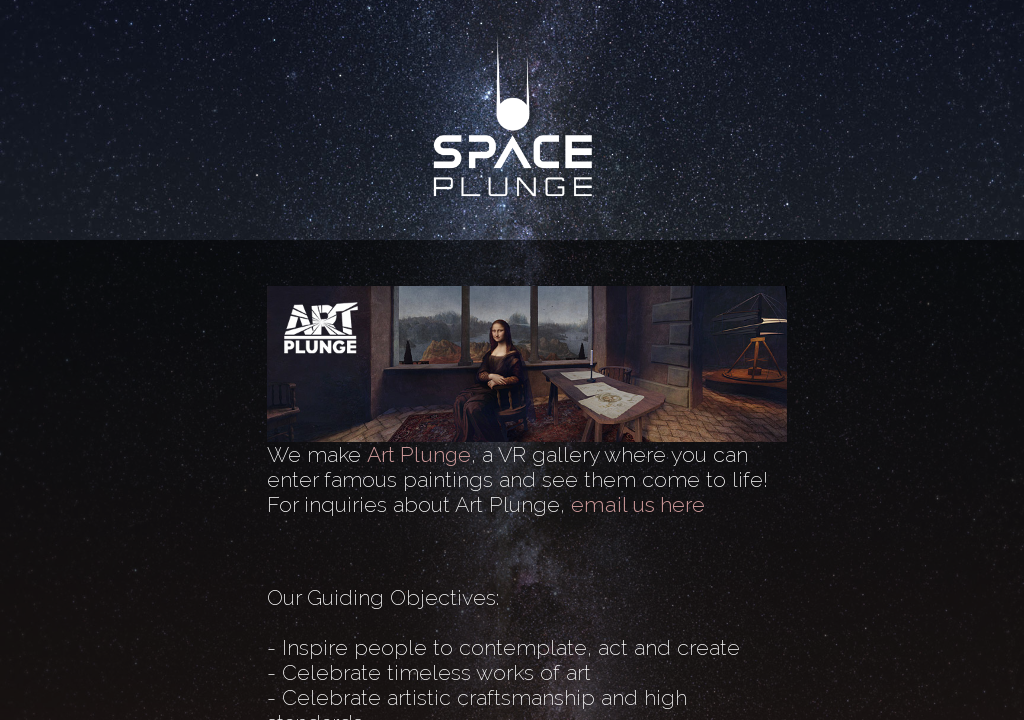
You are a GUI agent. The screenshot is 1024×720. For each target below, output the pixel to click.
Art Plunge (419, 454)
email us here (638, 504)
